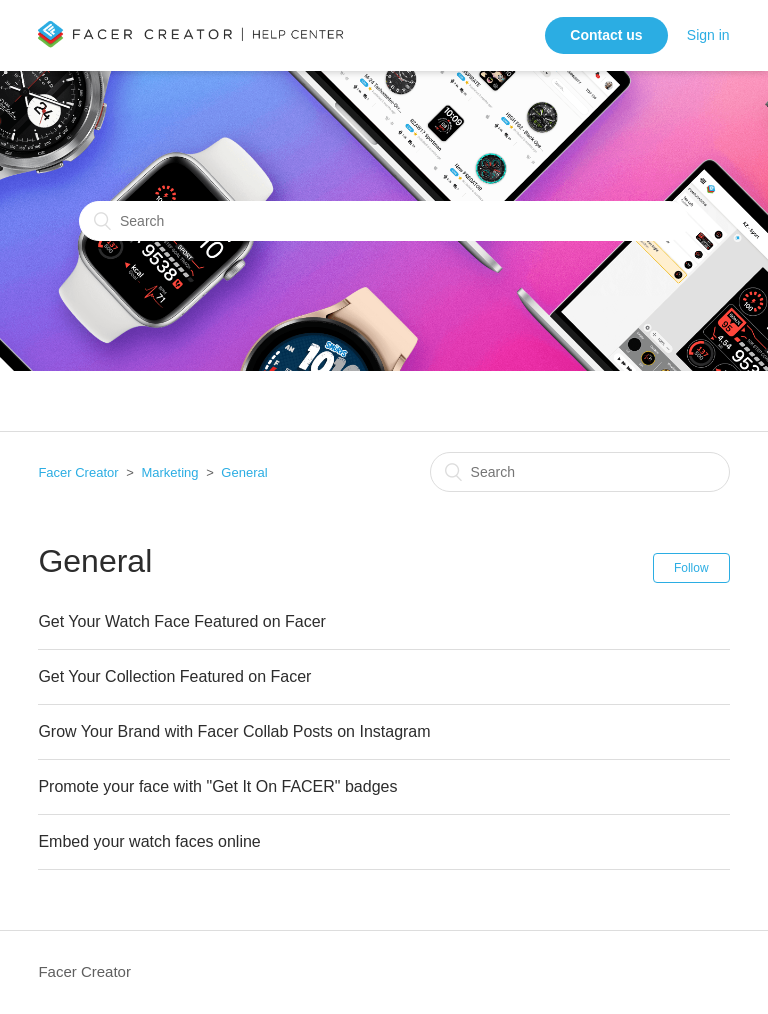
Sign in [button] (708, 35)
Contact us (606, 35)
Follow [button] (691, 568)
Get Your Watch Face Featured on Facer (182, 621)
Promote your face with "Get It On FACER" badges (217, 786)
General (244, 472)
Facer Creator (78, 472)
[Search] (384, 221)
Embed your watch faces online (149, 841)
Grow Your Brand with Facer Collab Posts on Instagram (234, 731)
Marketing (169, 472)
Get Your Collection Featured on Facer (174, 676)
